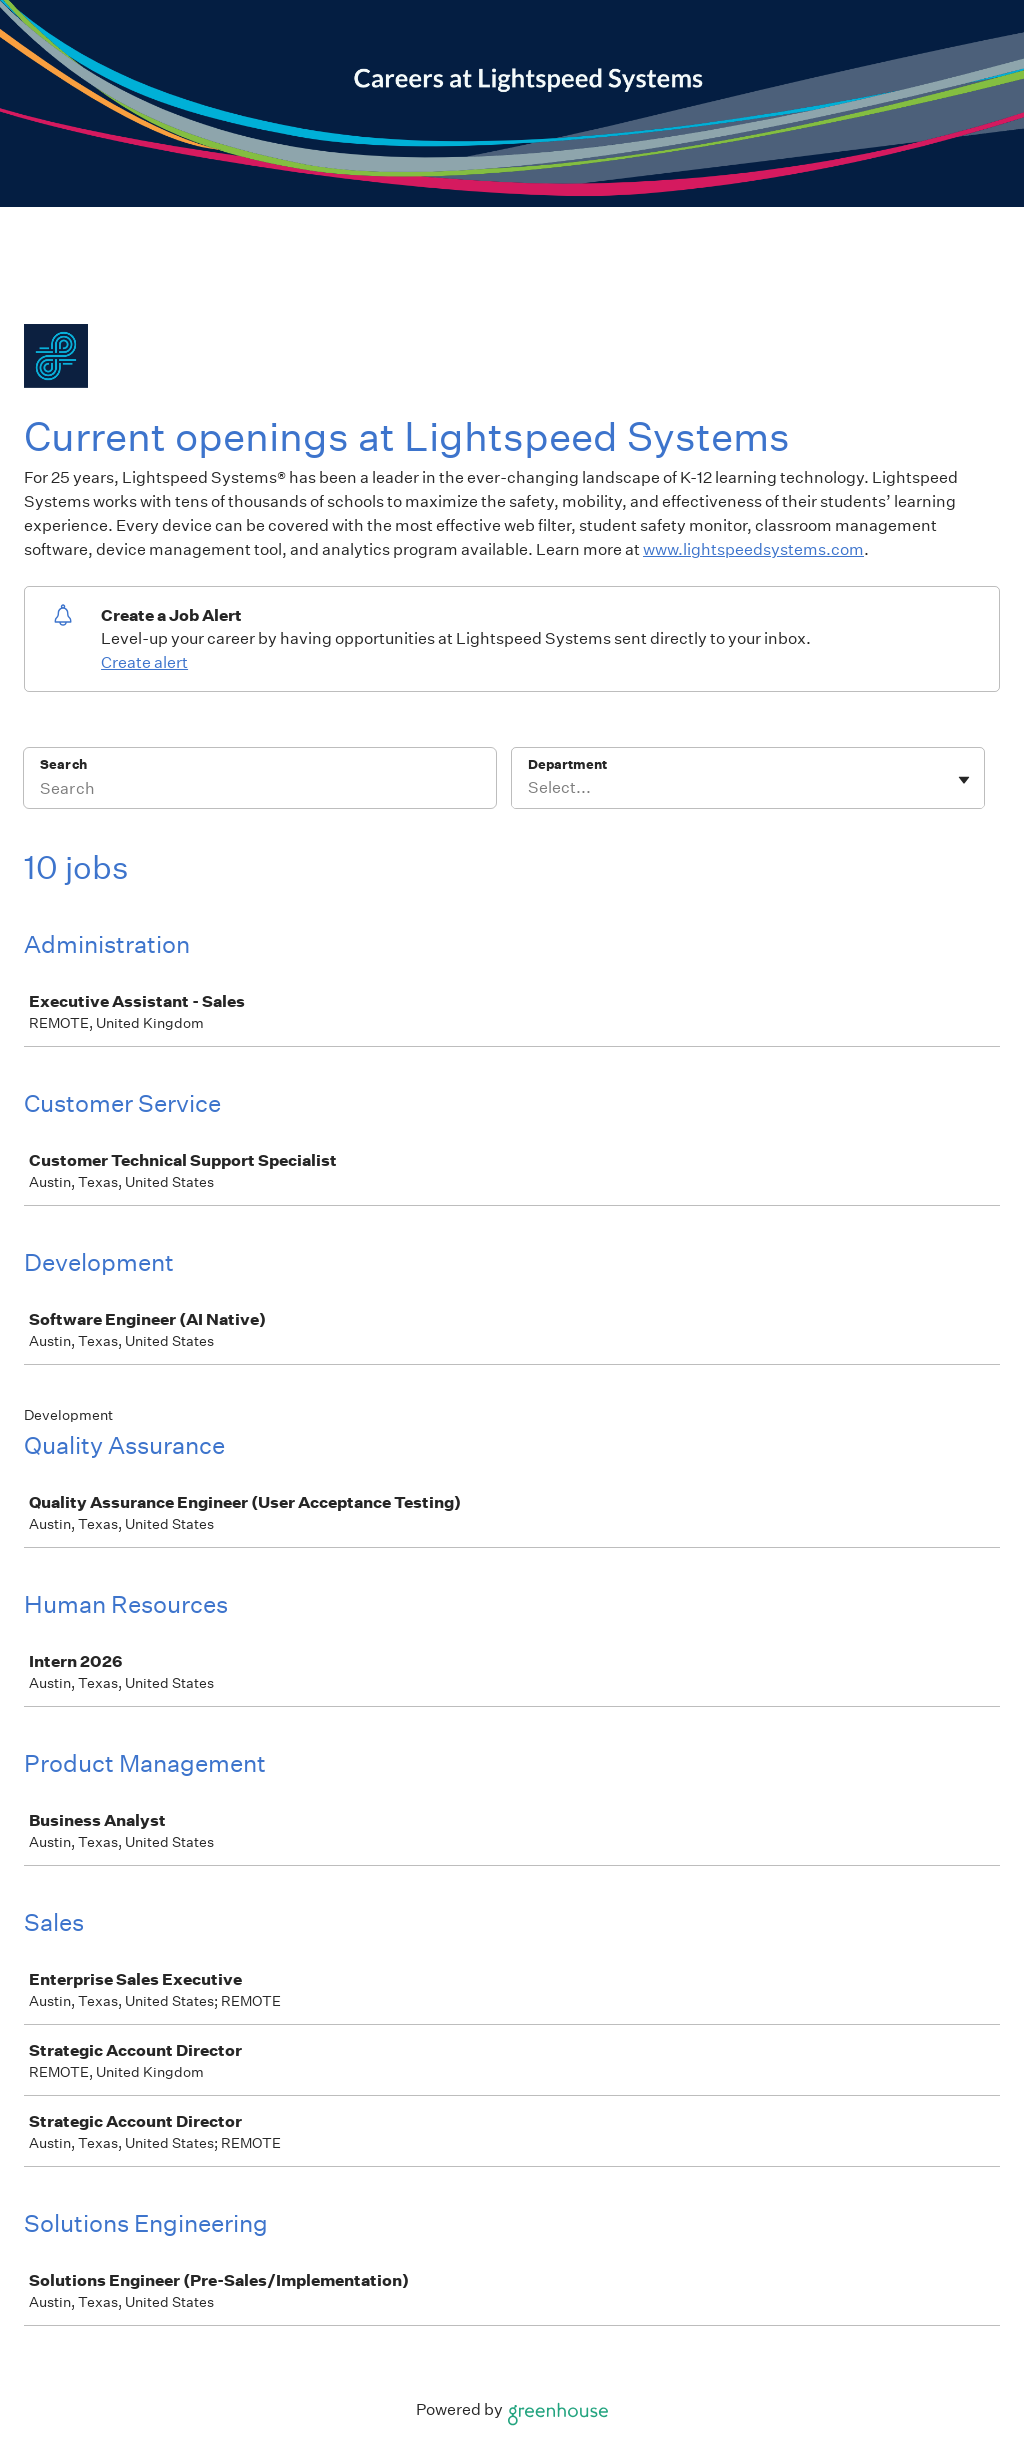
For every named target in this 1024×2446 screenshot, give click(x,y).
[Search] (260, 791)
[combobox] (529, 788)
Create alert (144, 662)
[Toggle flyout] (964, 780)
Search (63, 764)
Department (567, 764)
